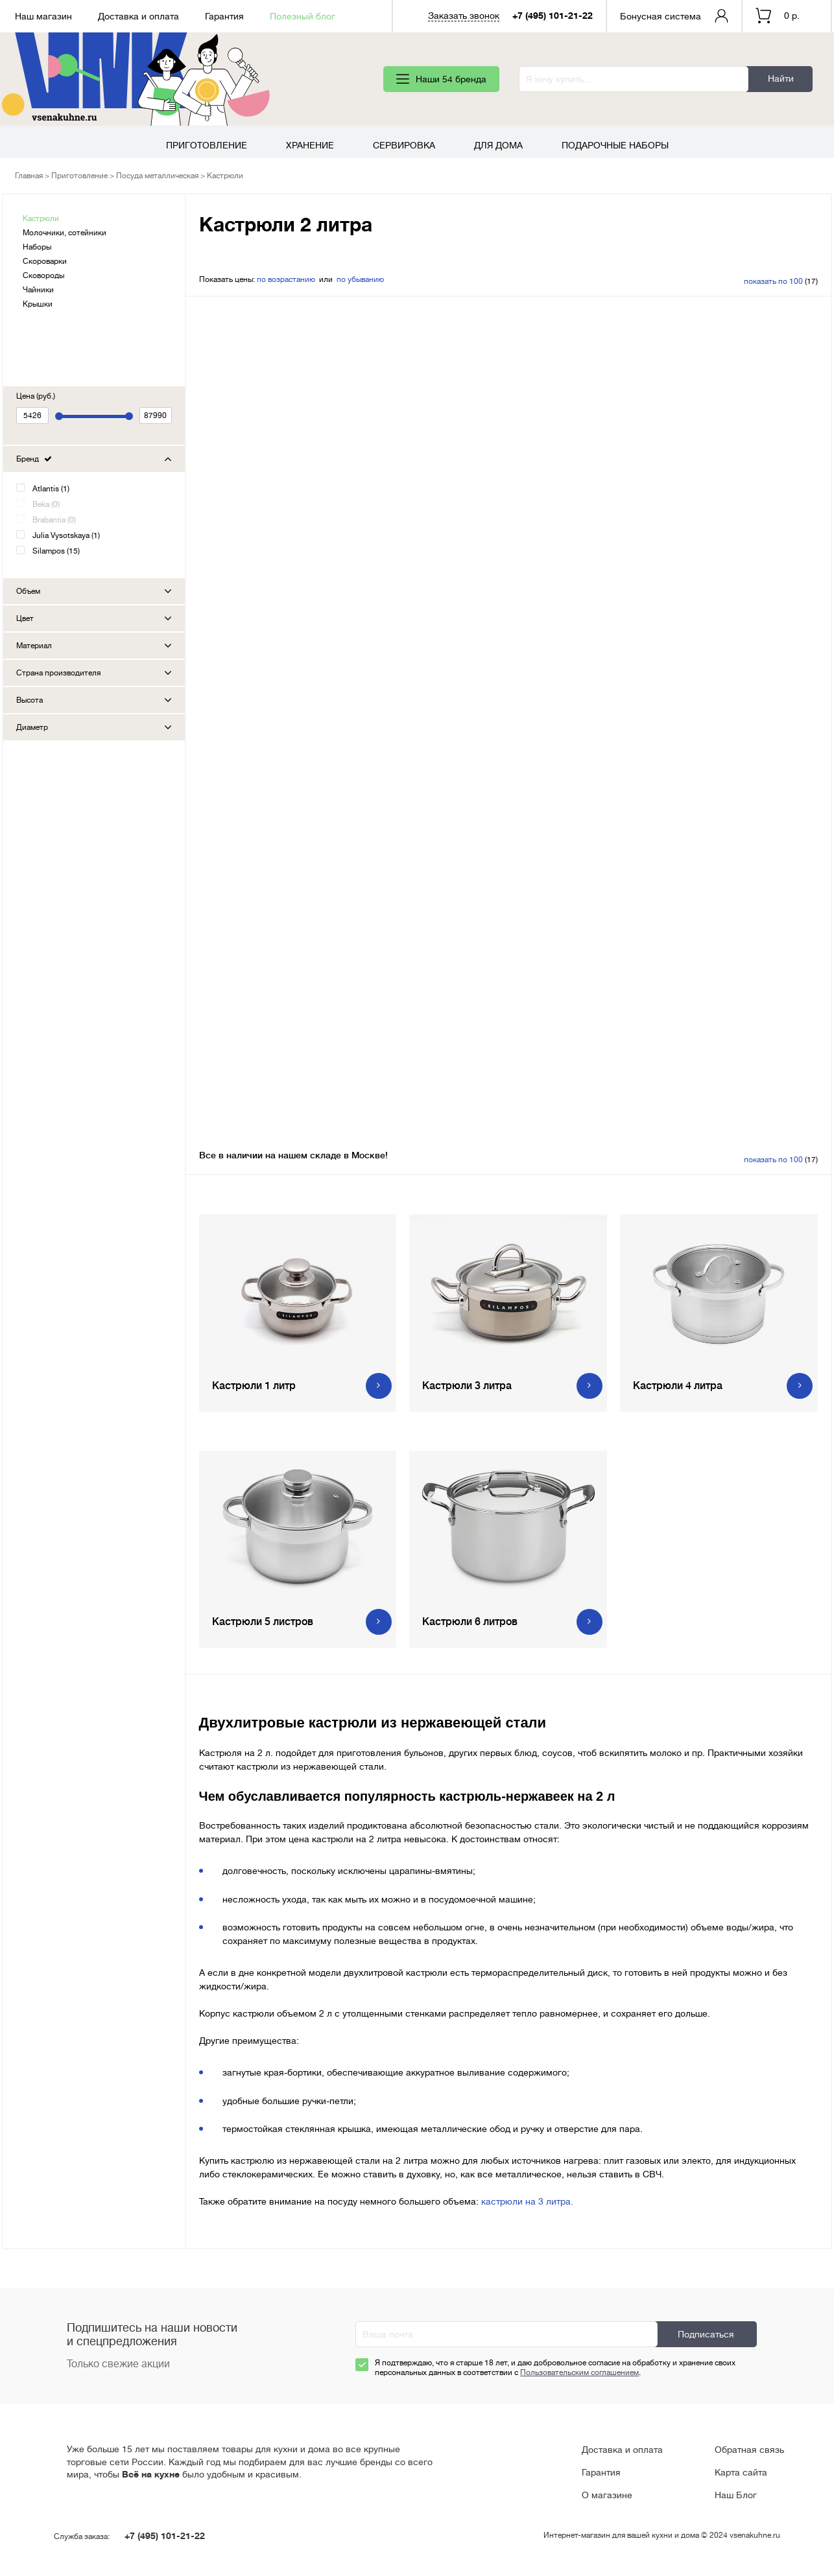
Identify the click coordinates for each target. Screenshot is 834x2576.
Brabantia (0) (54, 519)
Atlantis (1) (50, 488)
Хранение (310, 145)
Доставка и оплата (138, 16)
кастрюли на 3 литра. (527, 2201)
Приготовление (206, 145)
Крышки (38, 304)
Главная (29, 175)
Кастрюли (41, 218)
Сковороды (43, 275)
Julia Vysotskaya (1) (66, 535)
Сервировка (404, 145)
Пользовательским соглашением (579, 2372)
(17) (781, 281)
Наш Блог (736, 2495)
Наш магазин (43, 16)
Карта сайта (741, 2472)
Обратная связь (749, 2449)
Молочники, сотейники (64, 232)
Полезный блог (302, 16)
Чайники (38, 289)
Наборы (37, 247)
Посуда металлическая (157, 175)
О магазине (607, 2495)
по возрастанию (286, 279)
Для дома (498, 145)
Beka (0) (46, 504)
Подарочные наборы (615, 145)
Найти (781, 78)
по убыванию (360, 279)
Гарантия (224, 16)
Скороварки (45, 261)
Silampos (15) (56, 551)
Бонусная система (660, 16)
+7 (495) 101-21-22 (552, 15)
